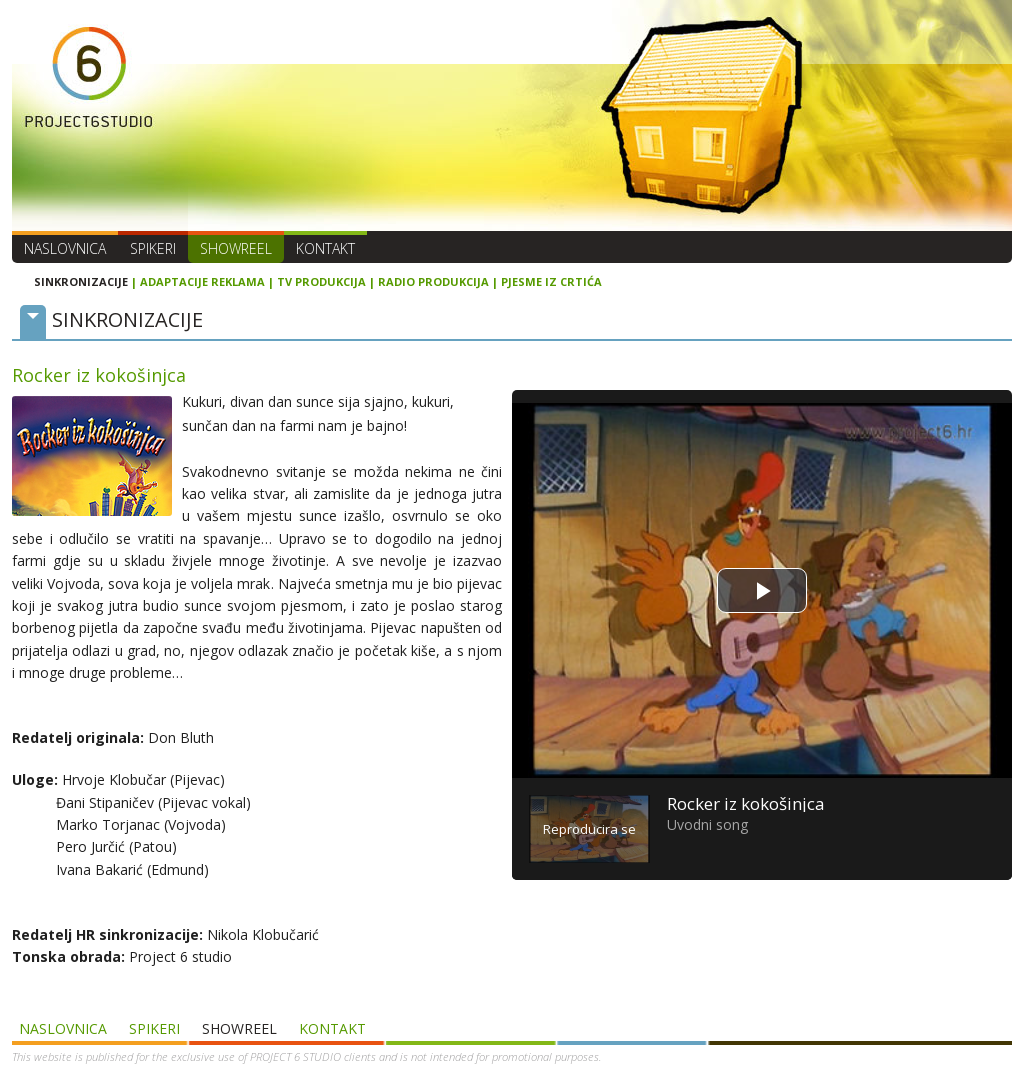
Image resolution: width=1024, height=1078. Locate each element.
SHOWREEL (236, 248)
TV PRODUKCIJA (321, 281)
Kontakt (325, 248)
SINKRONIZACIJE (81, 281)
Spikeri (153, 248)
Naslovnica (65, 248)
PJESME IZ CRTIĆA (551, 281)
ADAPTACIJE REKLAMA (202, 281)
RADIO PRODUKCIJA (433, 281)
